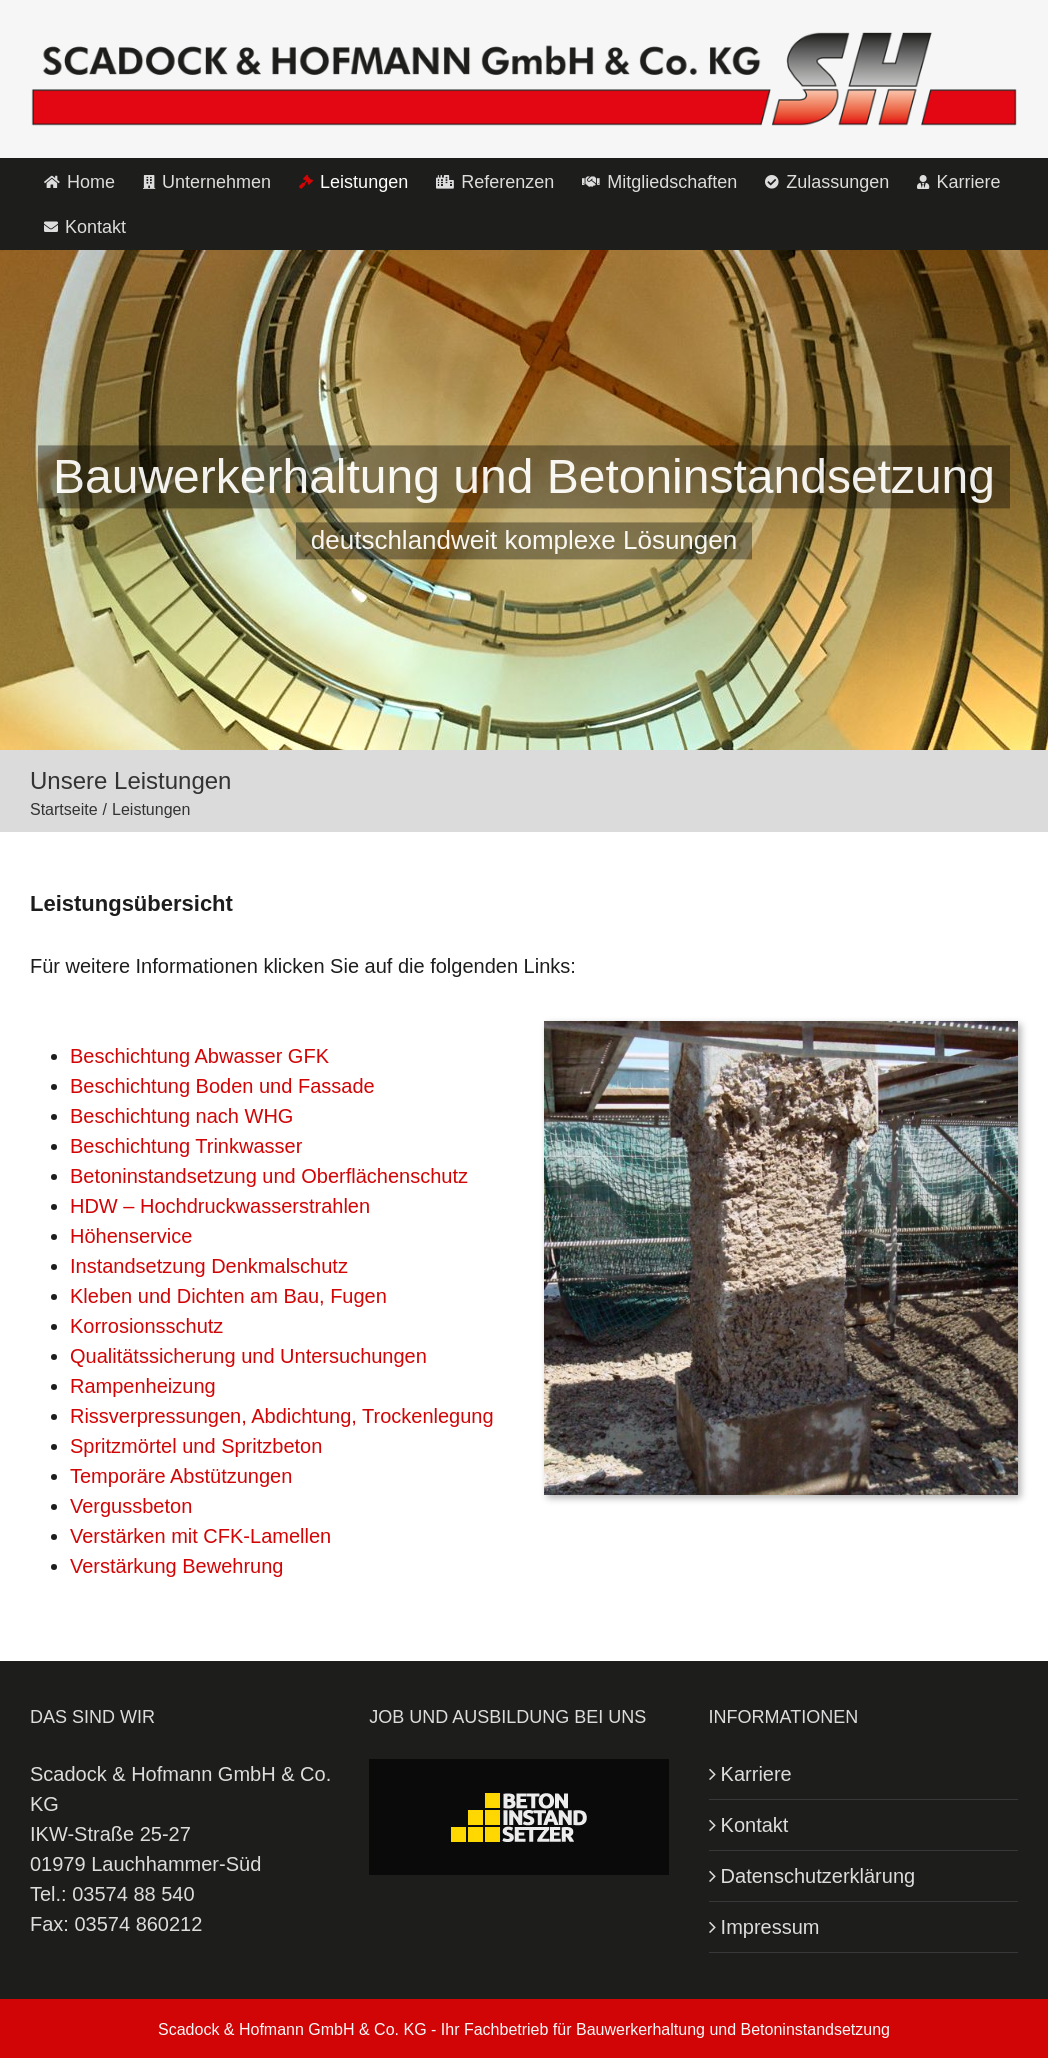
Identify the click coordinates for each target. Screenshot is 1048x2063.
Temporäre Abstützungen (181, 1476)
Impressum (770, 1927)
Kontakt (755, 1825)
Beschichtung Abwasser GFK (199, 1056)
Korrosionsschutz (146, 1326)
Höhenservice (131, 1236)
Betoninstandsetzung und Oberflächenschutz (269, 1176)
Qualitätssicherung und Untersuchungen (248, 1356)
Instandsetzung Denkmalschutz (209, 1266)
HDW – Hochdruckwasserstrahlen (220, 1206)
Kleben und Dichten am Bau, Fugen (228, 1296)
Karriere (756, 1774)
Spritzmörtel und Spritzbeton (196, 1446)
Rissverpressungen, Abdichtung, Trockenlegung (282, 1416)
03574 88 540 (133, 1894)
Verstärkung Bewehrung (176, 1566)
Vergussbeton (131, 1506)
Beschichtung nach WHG (181, 1116)
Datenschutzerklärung (818, 1876)
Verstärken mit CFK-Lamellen (200, 1536)
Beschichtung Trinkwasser (186, 1146)
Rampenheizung (143, 1386)
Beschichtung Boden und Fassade (222, 1086)
